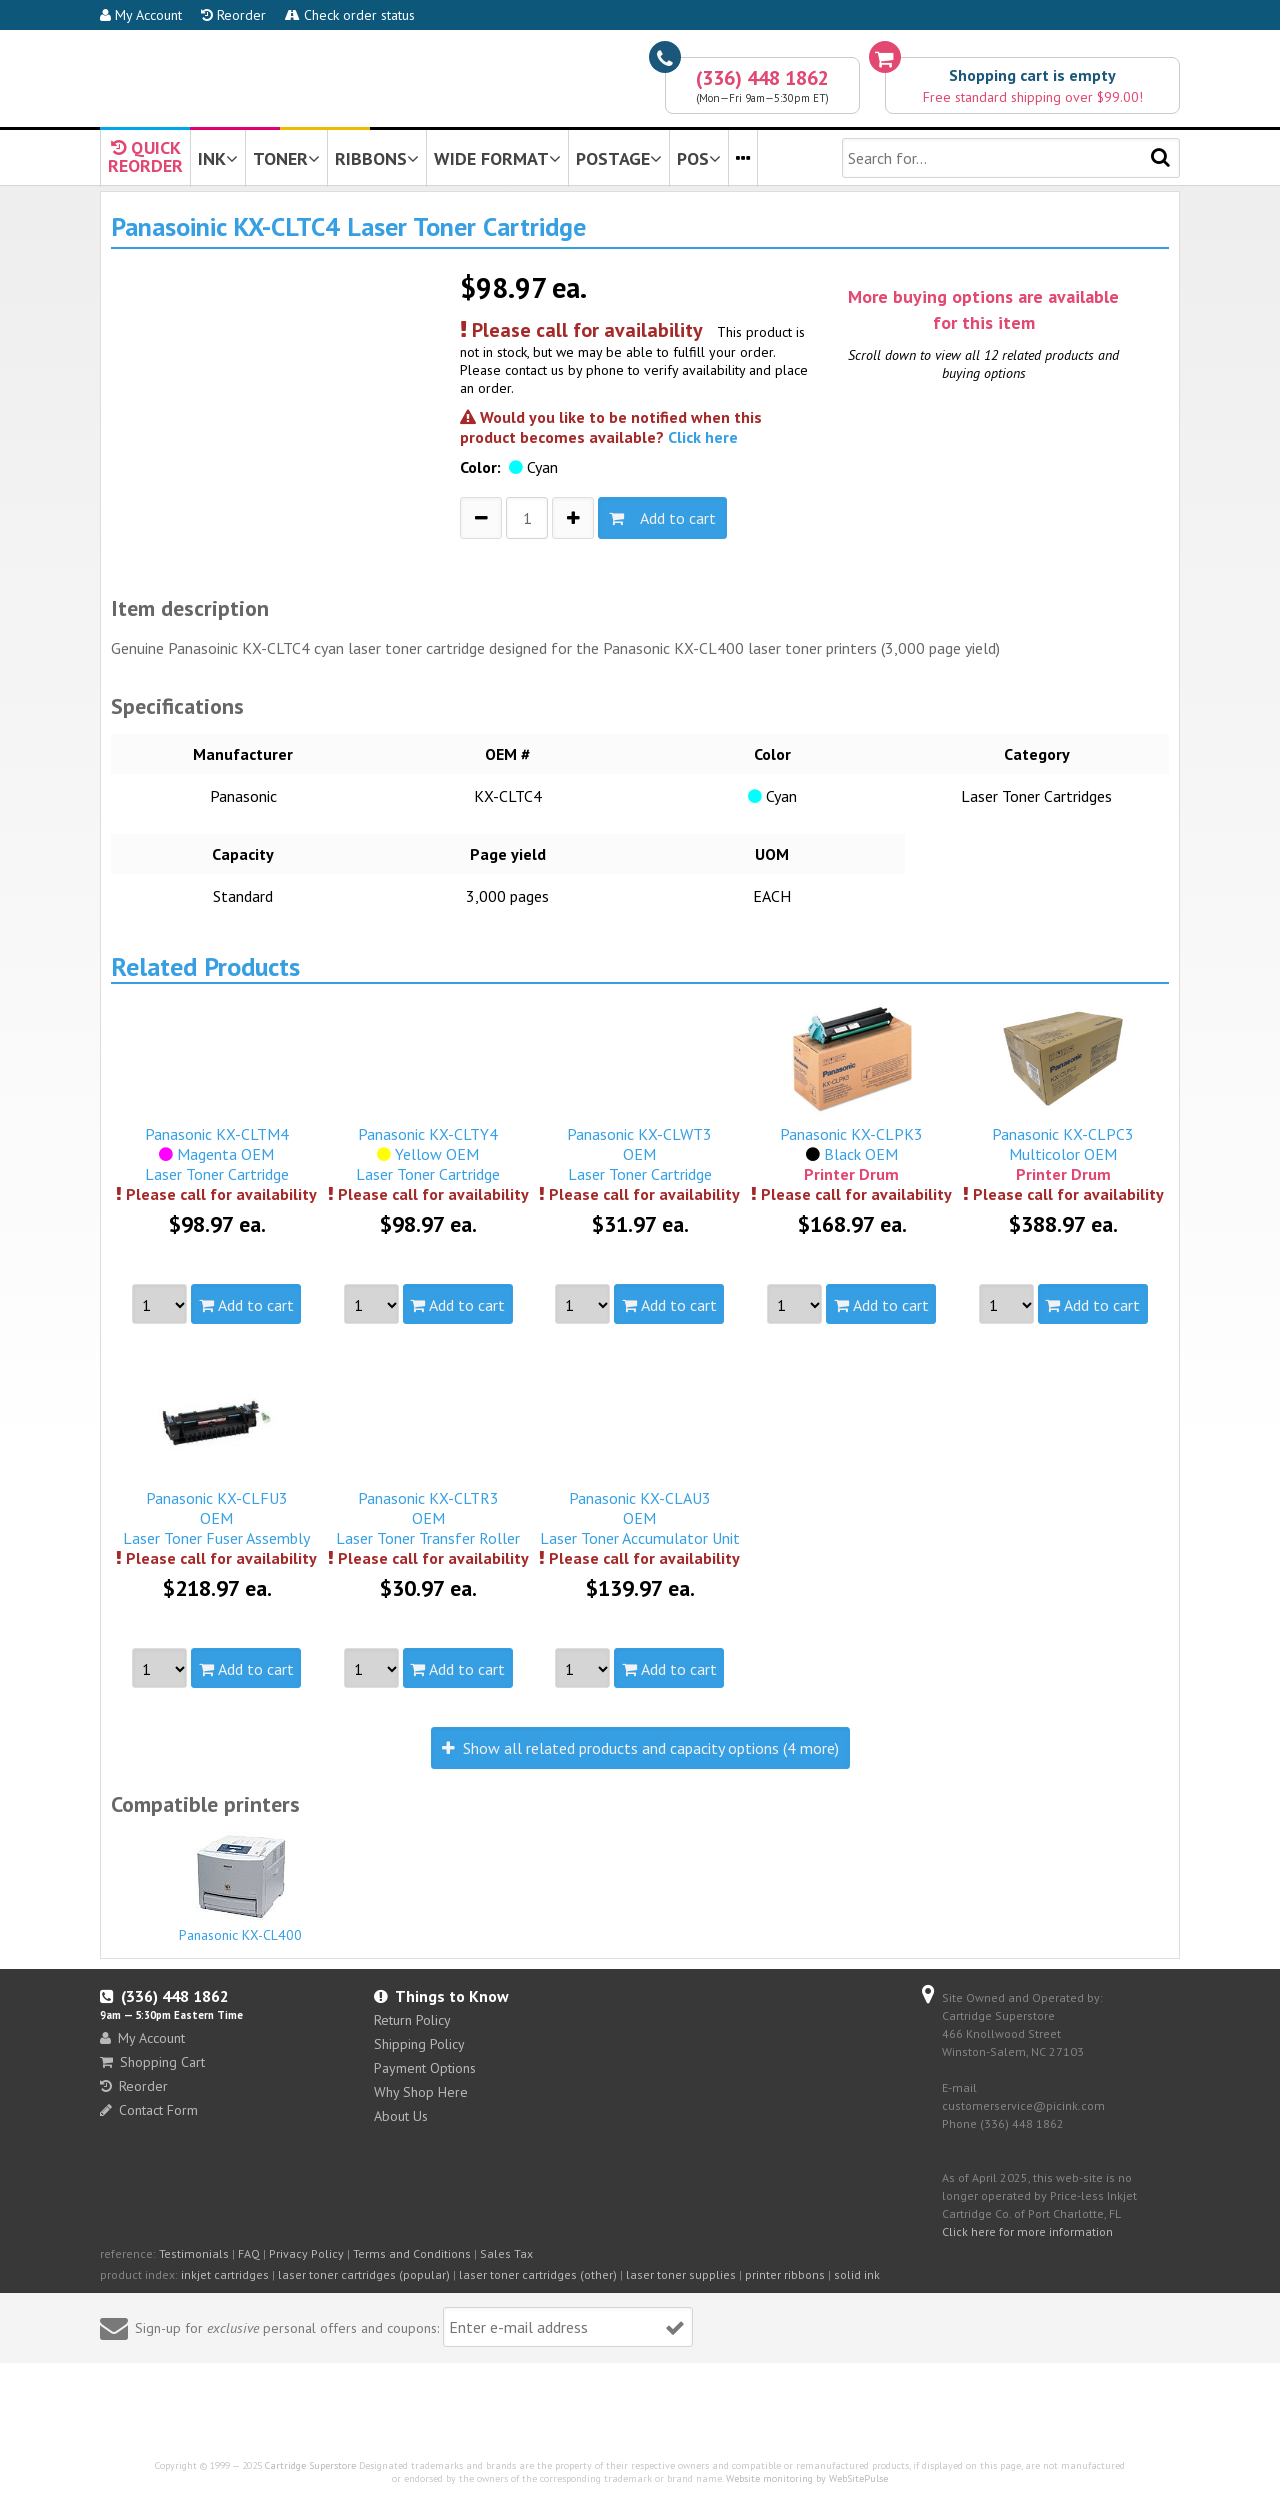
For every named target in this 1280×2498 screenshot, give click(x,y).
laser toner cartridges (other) (538, 2274)
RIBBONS (377, 158)
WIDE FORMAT (497, 158)
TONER (286, 158)
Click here (703, 437)
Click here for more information (1027, 2231)
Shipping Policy (419, 2044)
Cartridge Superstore (310, 2465)
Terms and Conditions (412, 2253)
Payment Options (425, 2068)
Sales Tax (506, 2253)
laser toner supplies (681, 2274)
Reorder (233, 15)
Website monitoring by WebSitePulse (807, 2478)
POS (699, 158)
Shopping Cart (152, 2062)
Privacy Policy (306, 2253)
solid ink (857, 2274)
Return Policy (412, 2020)
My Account (141, 15)
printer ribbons (785, 2274)
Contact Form (149, 2110)
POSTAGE (619, 158)
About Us (401, 2116)
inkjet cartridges (225, 2274)
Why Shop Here (421, 2092)
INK (218, 158)
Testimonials (194, 2253)
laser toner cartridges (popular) (364, 2274)
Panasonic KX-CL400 (241, 1888)
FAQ (249, 2253)
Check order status (350, 15)
